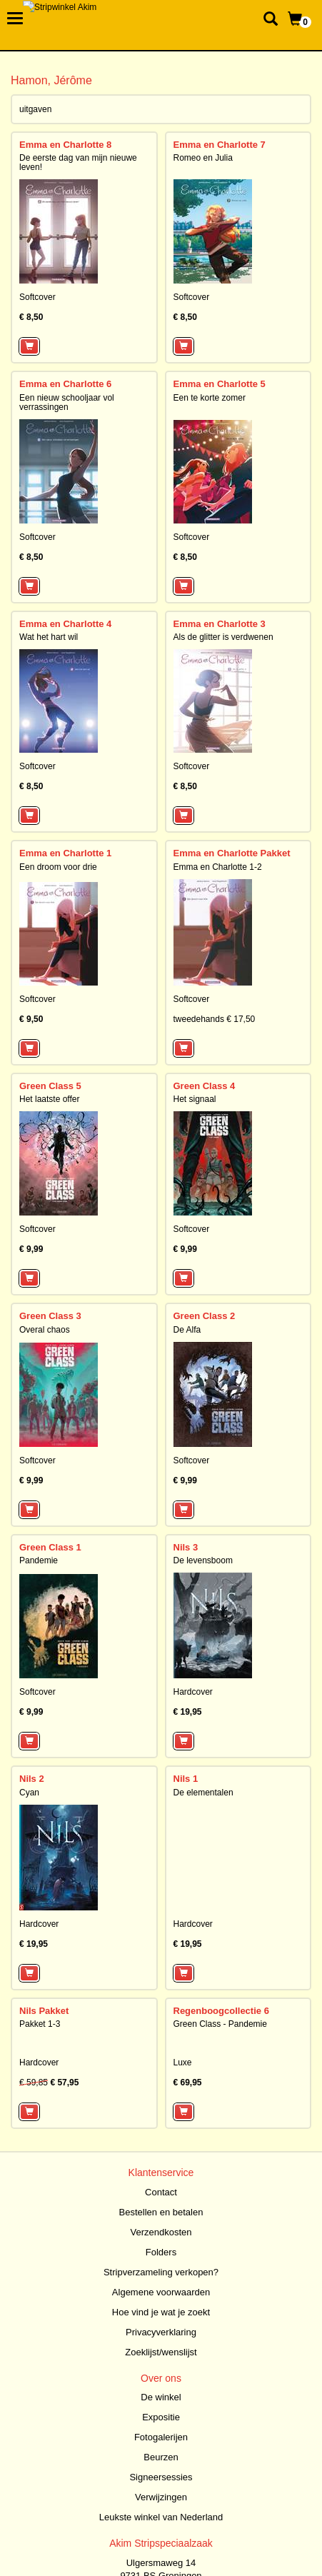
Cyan (29, 1793)
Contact (161, 2192)
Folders (161, 2252)
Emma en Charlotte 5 (219, 384)
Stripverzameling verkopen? (161, 2272)
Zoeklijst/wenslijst (160, 2352)
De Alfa (187, 1330)
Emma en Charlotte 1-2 (217, 867)
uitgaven (35, 109)
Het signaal (194, 1099)
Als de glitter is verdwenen (223, 637)
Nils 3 (185, 1547)
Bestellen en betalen (161, 2212)
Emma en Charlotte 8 (65, 144)
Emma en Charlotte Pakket (232, 853)
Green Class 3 (50, 1315)
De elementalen (203, 1793)
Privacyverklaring (161, 2332)
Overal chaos (44, 1330)
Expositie (161, 2417)
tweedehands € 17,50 (214, 1019)
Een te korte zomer (209, 398)
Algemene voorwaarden (161, 2292)
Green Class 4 (204, 1086)
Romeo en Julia (203, 158)
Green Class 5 (50, 1086)
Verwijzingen (161, 2497)
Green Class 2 (204, 1315)
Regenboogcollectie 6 (221, 2010)
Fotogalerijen (161, 2437)
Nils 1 (185, 1778)
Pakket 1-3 (39, 2024)
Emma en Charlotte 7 (219, 144)
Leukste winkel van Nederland (161, 2517)
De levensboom (203, 1560)
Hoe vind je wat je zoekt (161, 2312)
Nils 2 (31, 1778)
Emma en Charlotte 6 (65, 384)
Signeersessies (160, 2477)
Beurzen (161, 2457)
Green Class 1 (50, 1547)
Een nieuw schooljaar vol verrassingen (66, 402)
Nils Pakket (44, 2010)
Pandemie (38, 1560)
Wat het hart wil (48, 637)
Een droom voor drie (58, 867)
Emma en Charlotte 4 (65, 623)
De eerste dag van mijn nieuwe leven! (78, 162)
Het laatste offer (49, 1099)
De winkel (161, 2397)
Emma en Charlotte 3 (219, 623)
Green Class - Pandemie (220, 2024)
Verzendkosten (160, 2232)
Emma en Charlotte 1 (65, 853)
